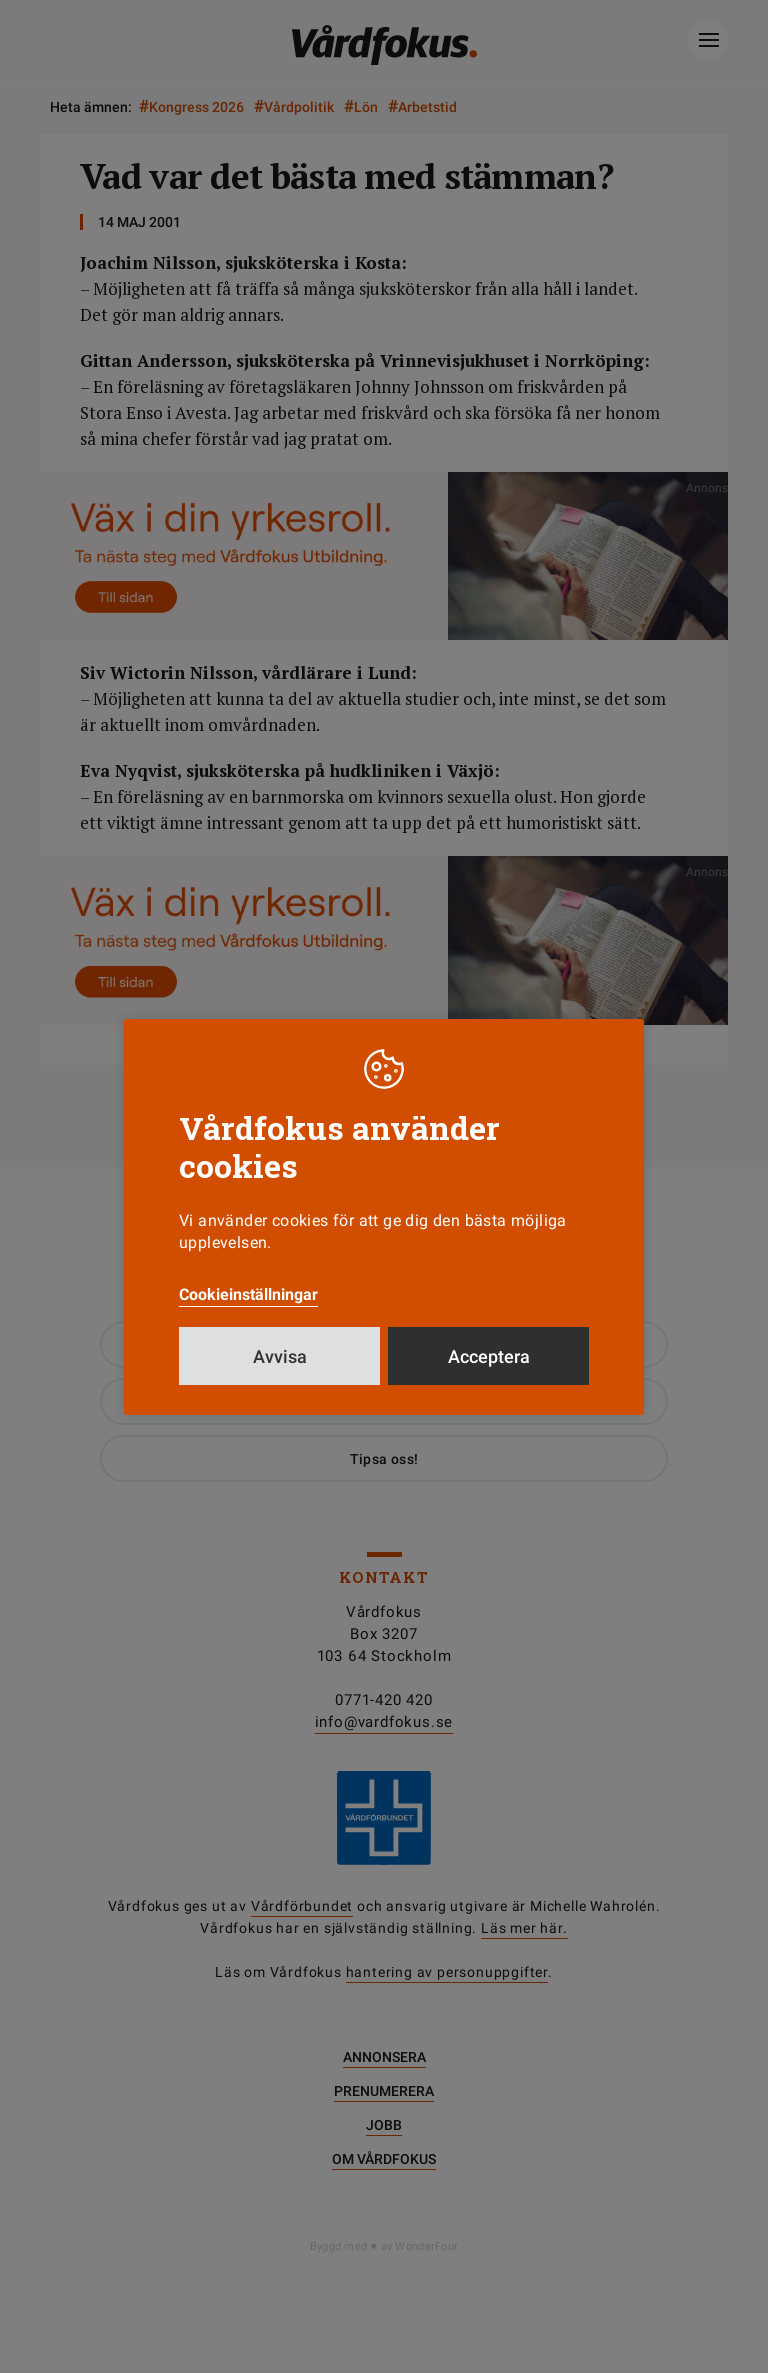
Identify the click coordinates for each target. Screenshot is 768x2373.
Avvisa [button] (280, 1356)
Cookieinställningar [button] (248, 1294)
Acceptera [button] (489, 1356)
